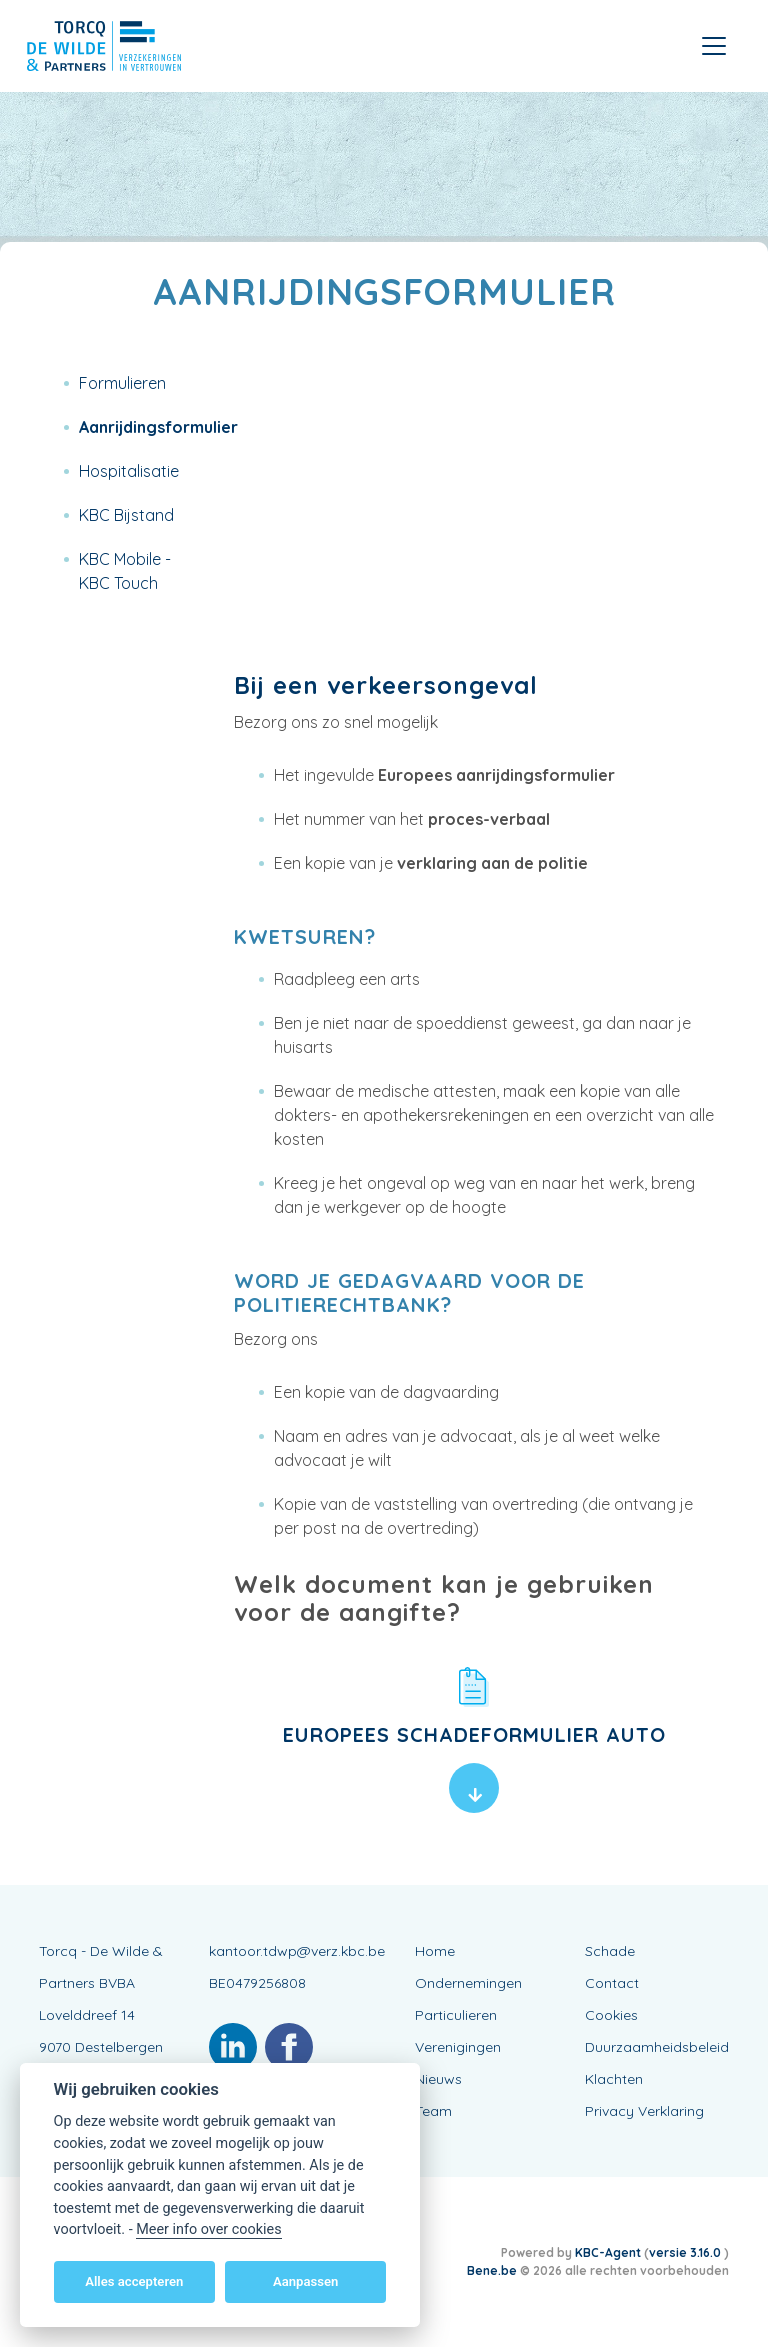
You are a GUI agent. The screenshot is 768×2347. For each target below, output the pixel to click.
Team (433, 2111)
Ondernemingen (468, 1983)
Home (435, 1951)
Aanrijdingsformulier (158, 427)
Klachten (614, 2079)
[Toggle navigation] (714, 46)
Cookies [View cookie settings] (611, 2015)
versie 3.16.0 (686, 2252)
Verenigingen (458, 2047)
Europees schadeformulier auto (474, 1734)
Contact (612, 1983)
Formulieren (122, 383)
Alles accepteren (134, 2281)
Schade (610, 1951)
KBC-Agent (608, 2252)
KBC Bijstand (126, 515)
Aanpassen (305, 2281)
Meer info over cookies (208, 2229)
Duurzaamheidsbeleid (657, 2047)
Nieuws (438, 2079)
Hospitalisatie (129, 471)
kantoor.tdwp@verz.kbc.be (297, 1951)
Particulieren (456, 2015)
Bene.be (492, 2270)
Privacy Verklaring (644, 2111)
